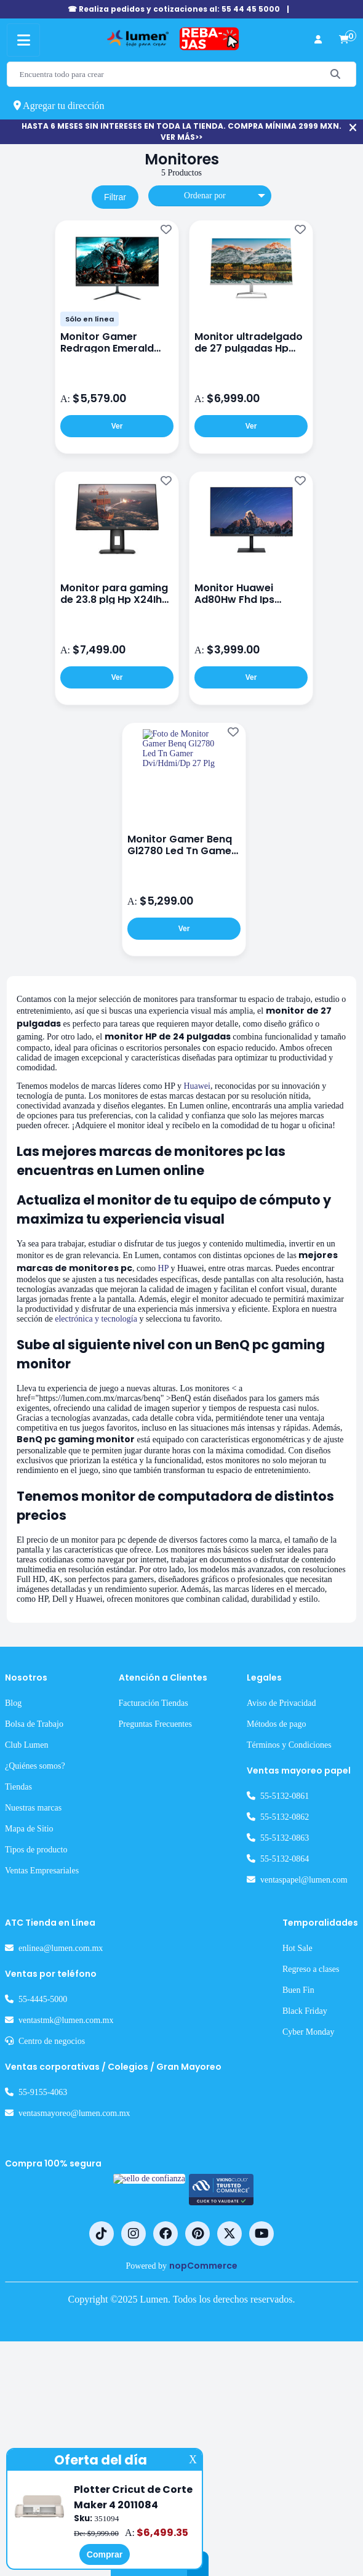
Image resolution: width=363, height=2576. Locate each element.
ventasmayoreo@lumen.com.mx (89, 2339)
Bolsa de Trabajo (40, 1950)
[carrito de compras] (344, 40)
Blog (14, 1929)
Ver (117, 430)
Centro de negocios (61, 2267)
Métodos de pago (263, 1950)
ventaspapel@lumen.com (295, 2105)
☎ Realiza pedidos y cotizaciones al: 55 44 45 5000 (174, 9)
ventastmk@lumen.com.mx (78, 2246)
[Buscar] (335, 74)
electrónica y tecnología (119, 1432)
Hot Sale (299, 2174)
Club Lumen (31, 1970)
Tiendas (22, 2012)
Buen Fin (300, 2216)
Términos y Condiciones (277, 1970)
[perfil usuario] (318, 40)
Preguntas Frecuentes (161, 1950)
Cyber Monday (313, 2257)
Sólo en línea (89, 323)
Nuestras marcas (41, 2033)
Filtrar (115, 200)
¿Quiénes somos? (43, 1991)
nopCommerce (208, 2491)
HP (66, 1354)
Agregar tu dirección (68, 106)
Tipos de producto (44, 2075)
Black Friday (307, 2237)
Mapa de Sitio (34, 2054)
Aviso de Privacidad (266, 1929)
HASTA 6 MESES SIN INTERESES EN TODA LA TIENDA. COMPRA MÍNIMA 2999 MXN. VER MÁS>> (181, 131)
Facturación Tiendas (158, 1929)
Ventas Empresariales (51, 2096)
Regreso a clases (318, 2195)
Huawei (244, 1116)
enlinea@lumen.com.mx (71, 2174)
